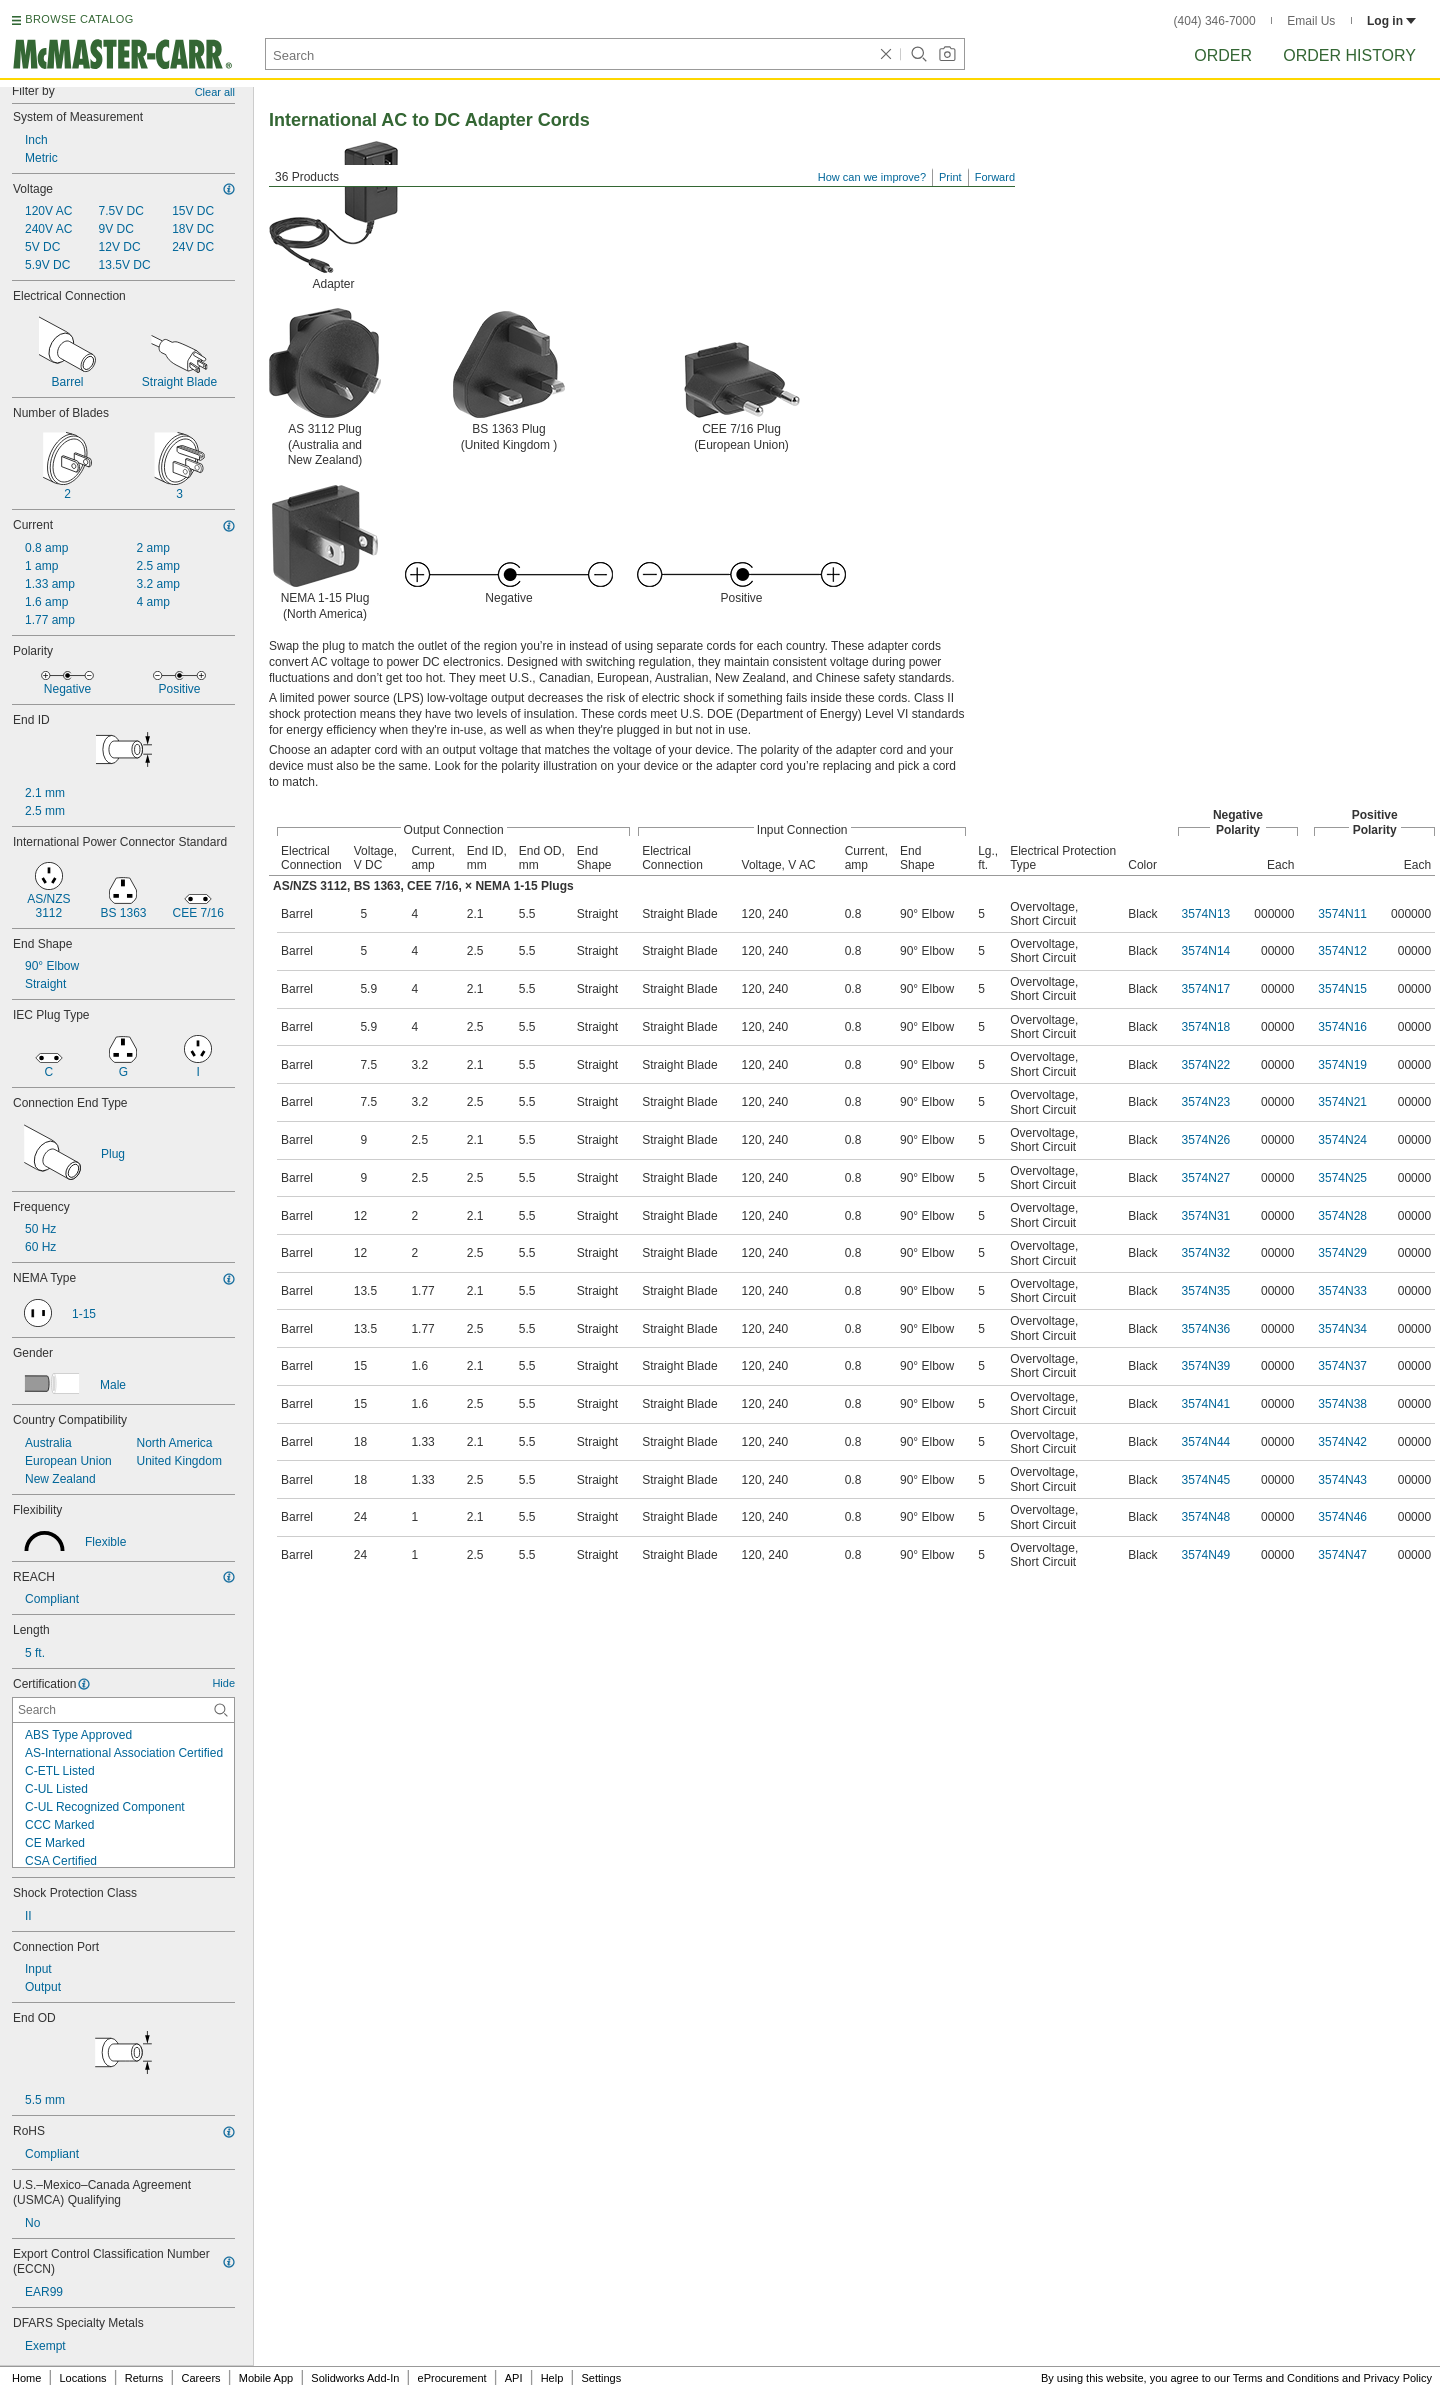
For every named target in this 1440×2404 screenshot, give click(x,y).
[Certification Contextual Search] (123, 1710)
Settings (601, 2378)
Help (552, 2378)
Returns (144, 2378)
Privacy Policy (1398, 2378)
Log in (1391, 21)
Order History (1349, 55)
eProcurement (452, 2378)
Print (950, 177)
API (514, 2378)
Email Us (1311, 21)
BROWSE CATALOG (79, 19)
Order (1223, 55)
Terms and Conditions (1286, 2378)
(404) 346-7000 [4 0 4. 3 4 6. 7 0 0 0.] (1215, 21)
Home (26, 2378)
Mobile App (266, 2378)
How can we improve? (872, 177)
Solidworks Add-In (355, 2378)
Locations (83, 2378)
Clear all (215, 92)
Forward (995, 177)
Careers (200, 2378)
